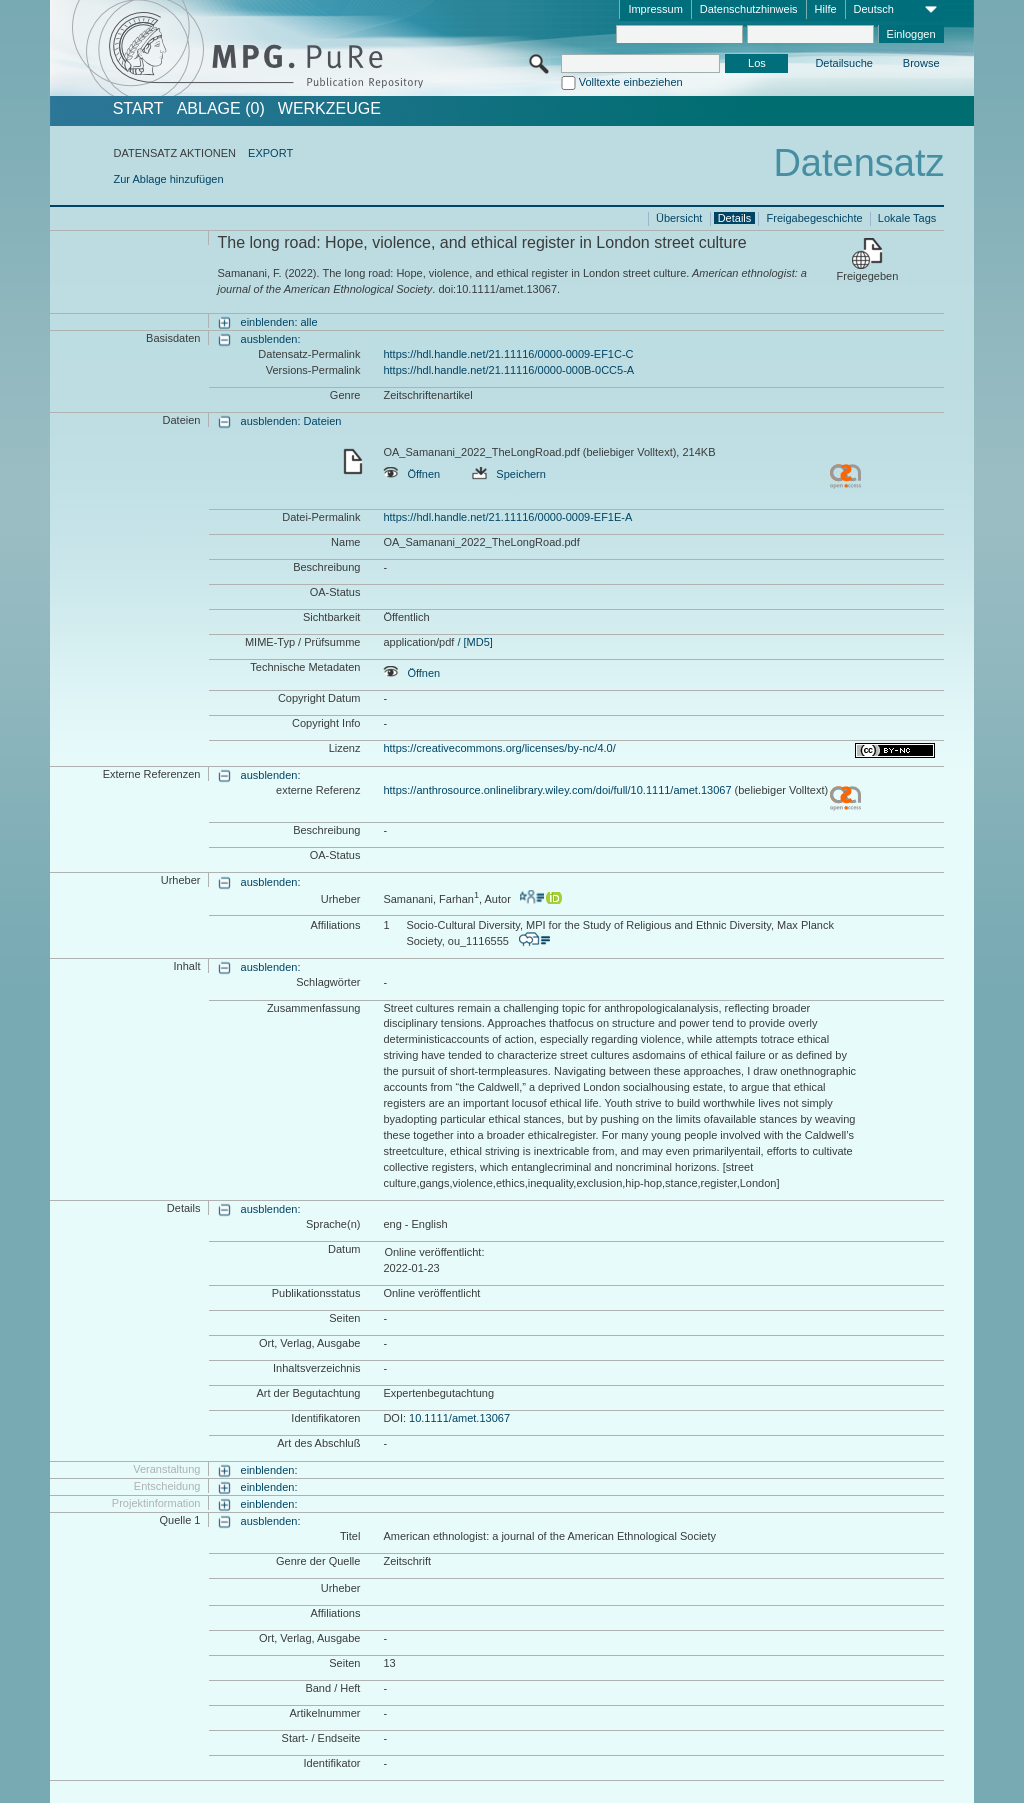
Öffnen (411, 474)
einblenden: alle (279, 322)
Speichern (509, 474)
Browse (921, 63)
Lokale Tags (907, 218)
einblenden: (269, 1470)
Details (735, 218)
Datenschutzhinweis (749, 9)
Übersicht (679, 218)
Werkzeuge (329, 109)
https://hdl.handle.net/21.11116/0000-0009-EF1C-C (508, 354)
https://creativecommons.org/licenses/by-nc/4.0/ (499, 748)
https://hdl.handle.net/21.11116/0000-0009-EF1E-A (507, 517)
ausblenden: (271, 339)
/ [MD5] (473, 642)
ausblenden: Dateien (291, 421)
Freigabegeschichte (815, 218)
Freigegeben (868, 276)
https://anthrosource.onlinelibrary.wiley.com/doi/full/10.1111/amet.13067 (557, 790)
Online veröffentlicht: (434, 1252)
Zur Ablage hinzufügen (168, 179)
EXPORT (270, 153)
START (138, 109)
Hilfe (826, 9)
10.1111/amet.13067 (459, 1418)
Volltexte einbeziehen (631, 82)
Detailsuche (843, 63)
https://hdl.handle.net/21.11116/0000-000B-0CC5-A (508, 370)
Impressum (655, 9)
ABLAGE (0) (221, 109)
